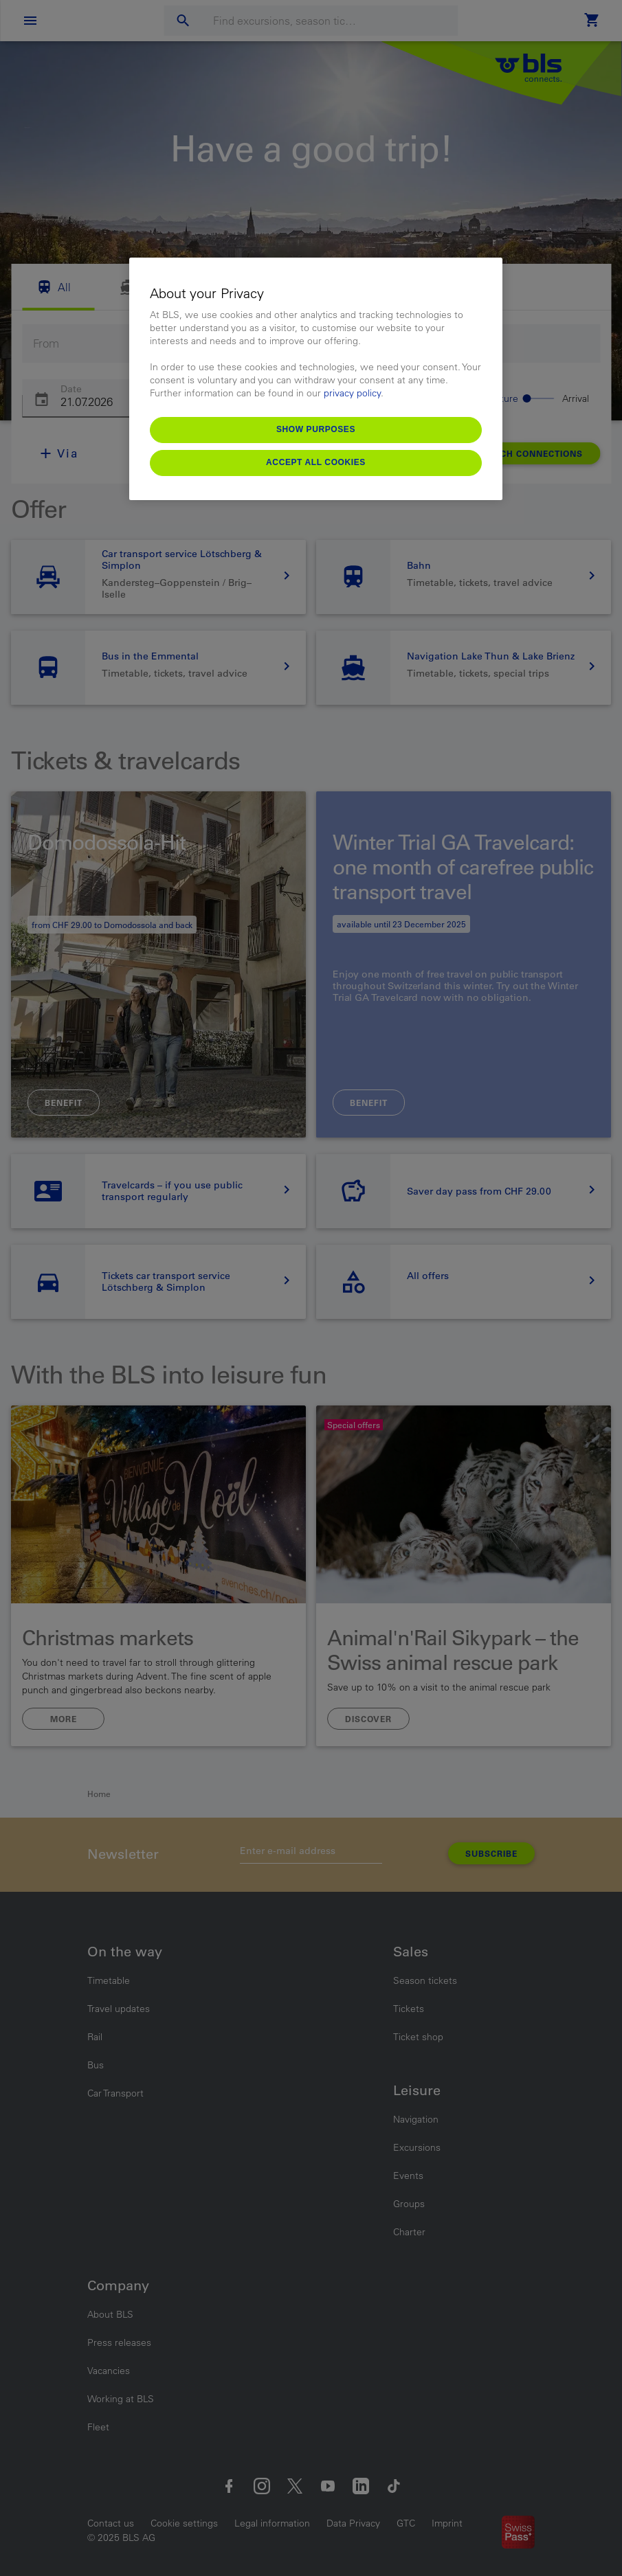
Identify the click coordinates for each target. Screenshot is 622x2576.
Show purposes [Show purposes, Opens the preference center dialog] (315, 429)
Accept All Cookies (316, 462)
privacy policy (352, 393)
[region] (315, 379)
